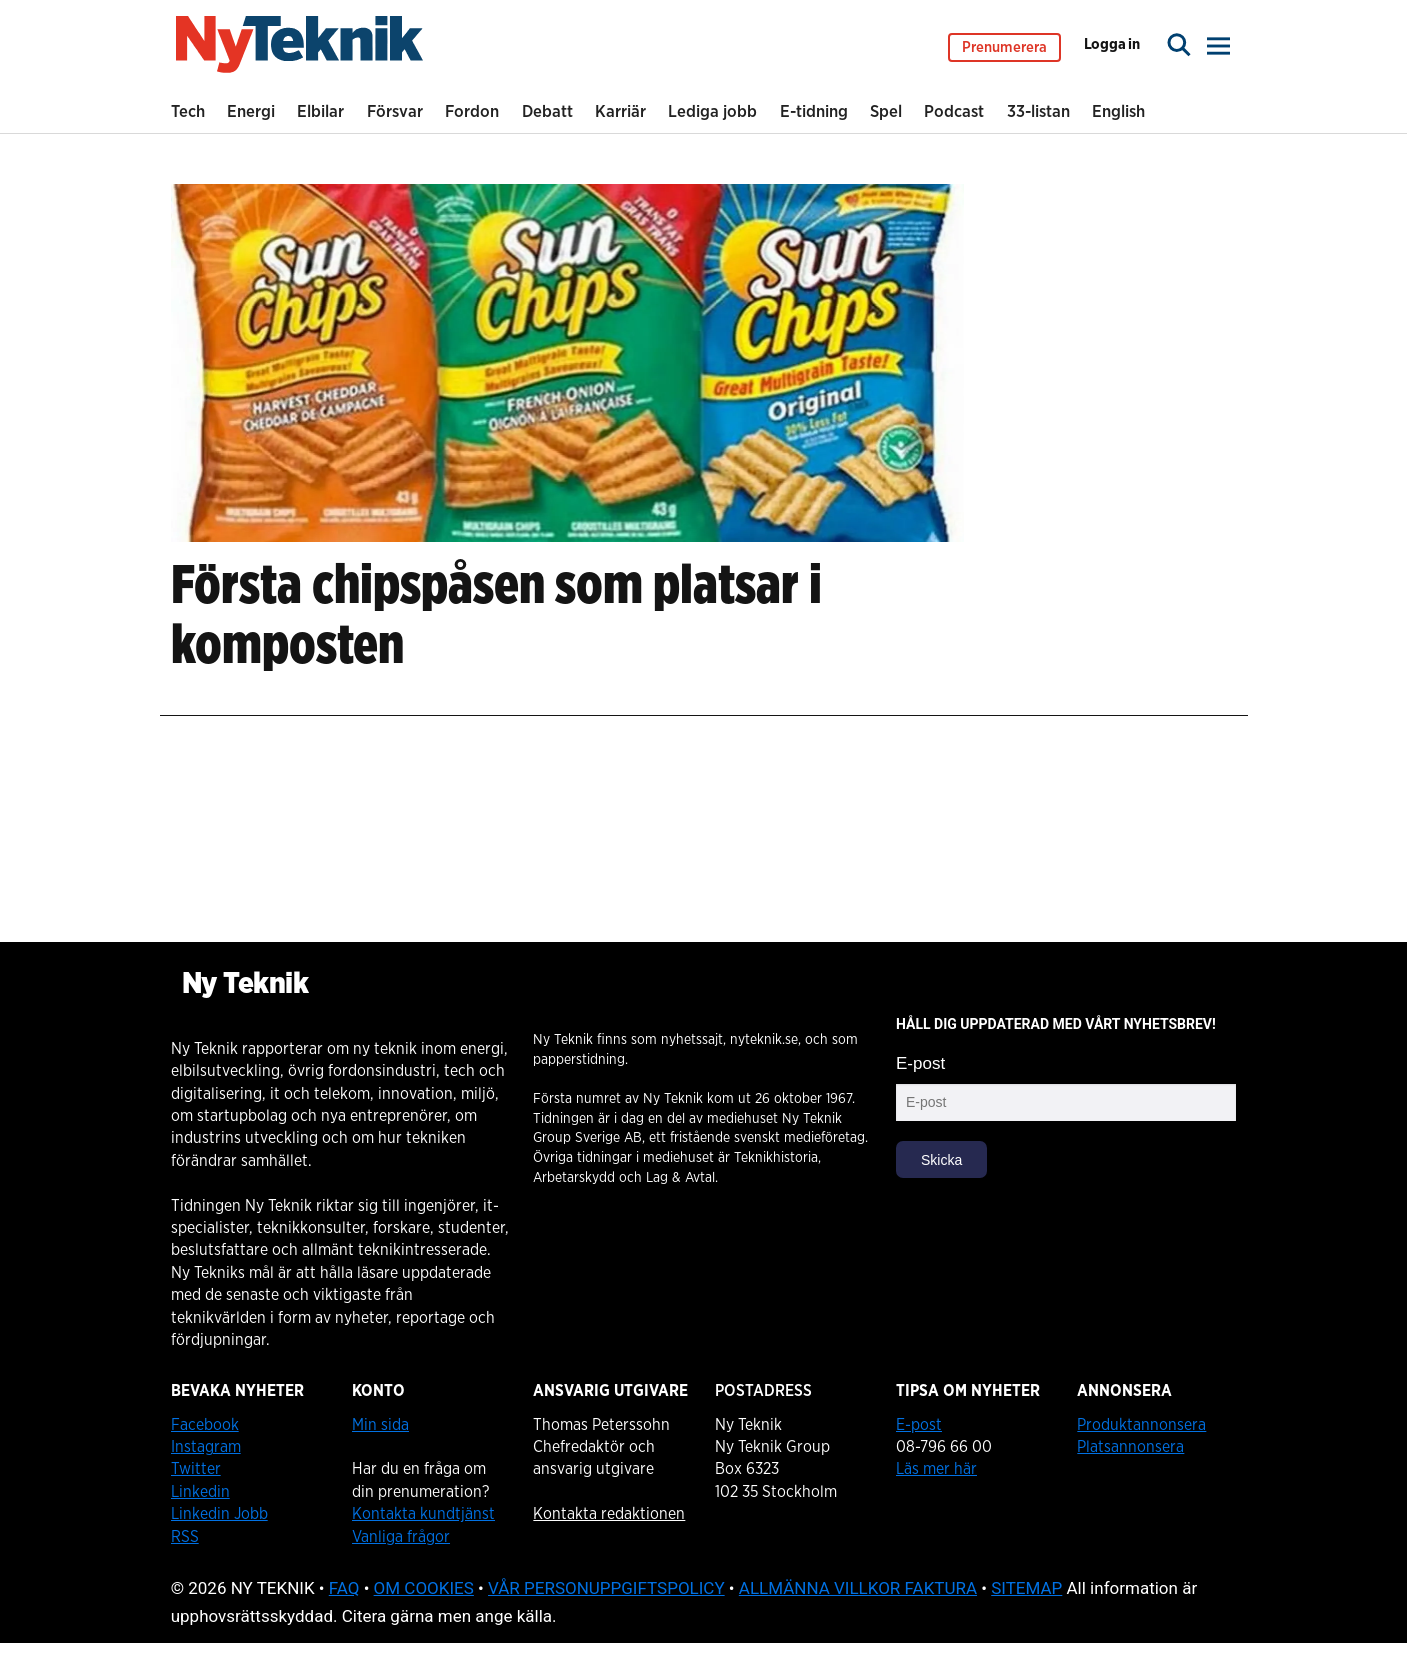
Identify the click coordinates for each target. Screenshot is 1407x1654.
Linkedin (200, 1492)
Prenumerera (1004, 52)
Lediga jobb (712, 111)
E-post (920, 1063)
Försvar (395, 111)
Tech (188, 111)
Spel (886, 111)
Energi (251, 111)
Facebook (205, 1425)
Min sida (380, 1425)
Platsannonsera (1130, 1447)
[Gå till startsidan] (300, 49)
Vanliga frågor (401, 1537)
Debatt (547, 111)
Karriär (620, 111)
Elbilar (320, 111)
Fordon (472, 111)
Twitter (196, 1469)
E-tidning (814, 111)
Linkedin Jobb (219, 1514)
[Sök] (1179, 50)
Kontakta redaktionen (609, 1514)
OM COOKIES (424, 1588)
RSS (185, 1537)
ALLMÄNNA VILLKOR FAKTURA (858, 1588)
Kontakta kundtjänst (423, 1514)
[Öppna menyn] (1219, 50)
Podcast (954, 111)
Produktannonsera (1141, 1425)
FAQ (344, 1588)
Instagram (206, 1447)
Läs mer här (936, 1469)
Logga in (1112, 50)
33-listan (1038, 111)
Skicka (941, 1160)
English (1118, 111)
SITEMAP (1026, 1588)
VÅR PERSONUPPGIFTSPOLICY (606, 1588)
